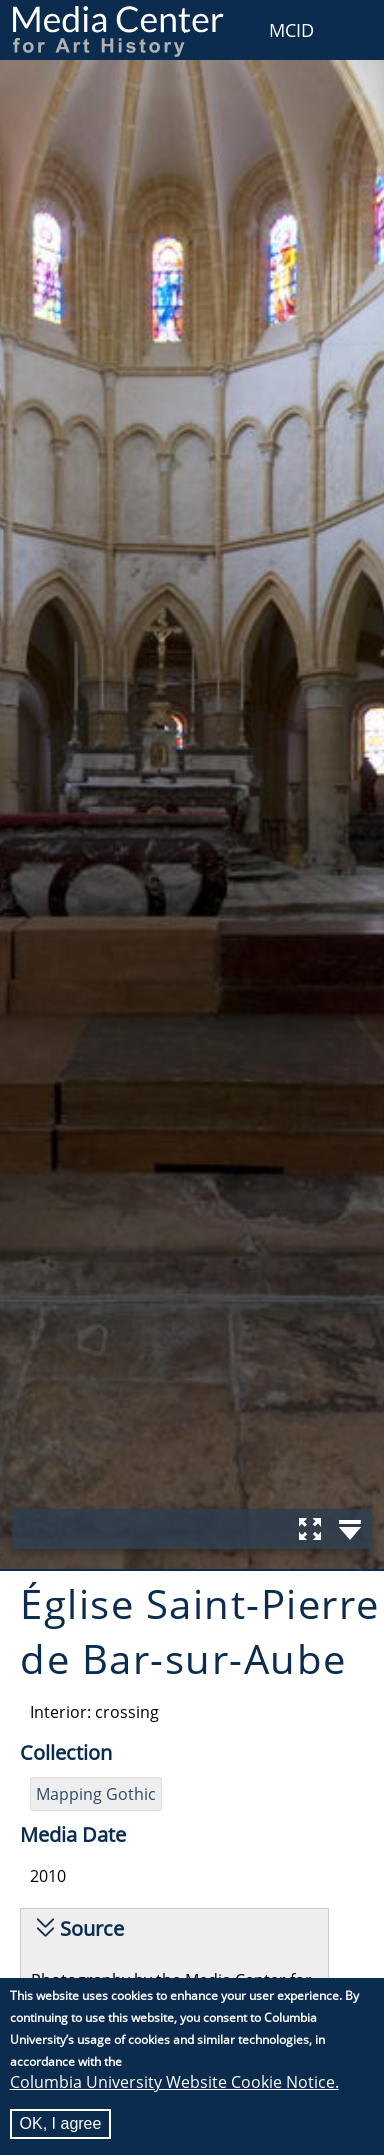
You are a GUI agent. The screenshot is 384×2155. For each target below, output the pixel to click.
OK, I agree (61, 2123)
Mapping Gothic (96, 1794)
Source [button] (92, 1928)
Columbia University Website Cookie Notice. (174, 2082)
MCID (291, 30)
